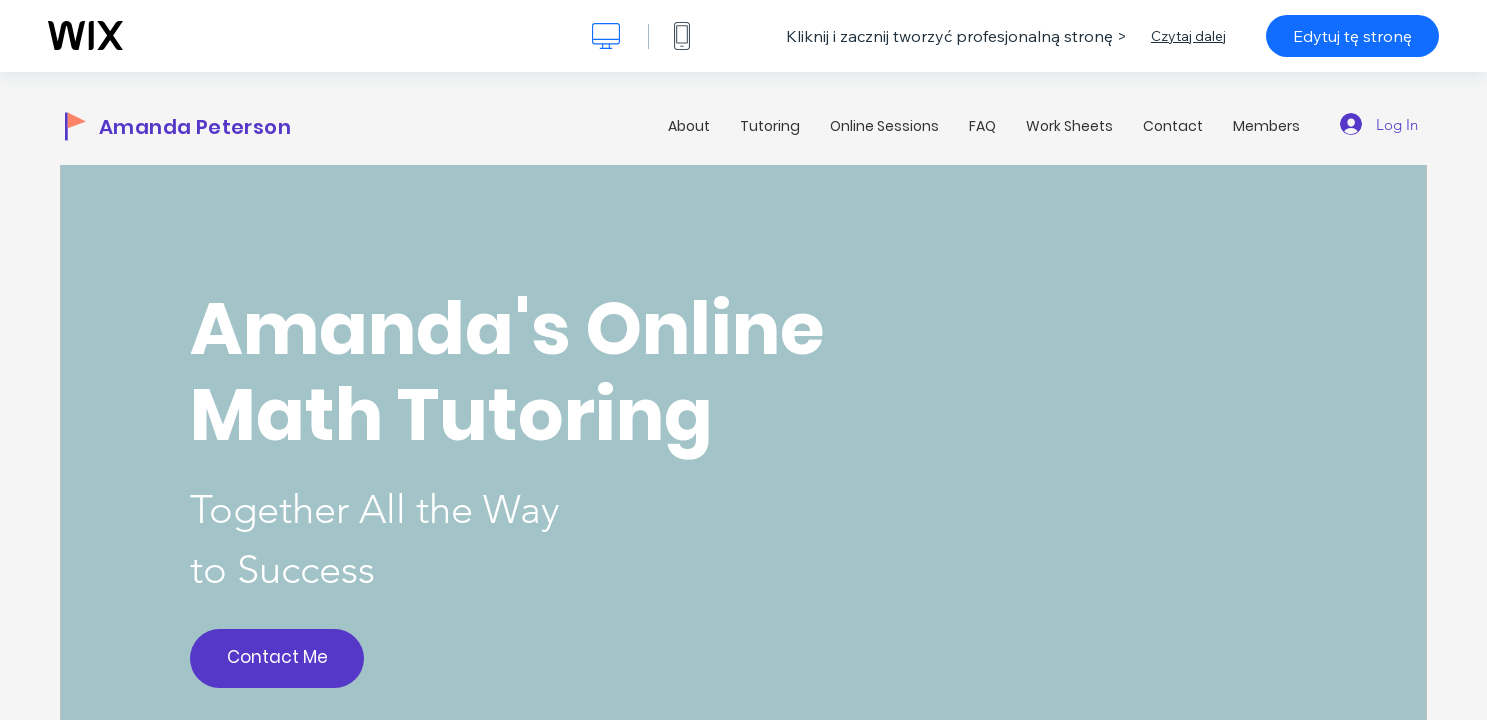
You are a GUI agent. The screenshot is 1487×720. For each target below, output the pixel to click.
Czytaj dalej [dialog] (1188, 36)
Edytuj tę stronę (1352, 36)
